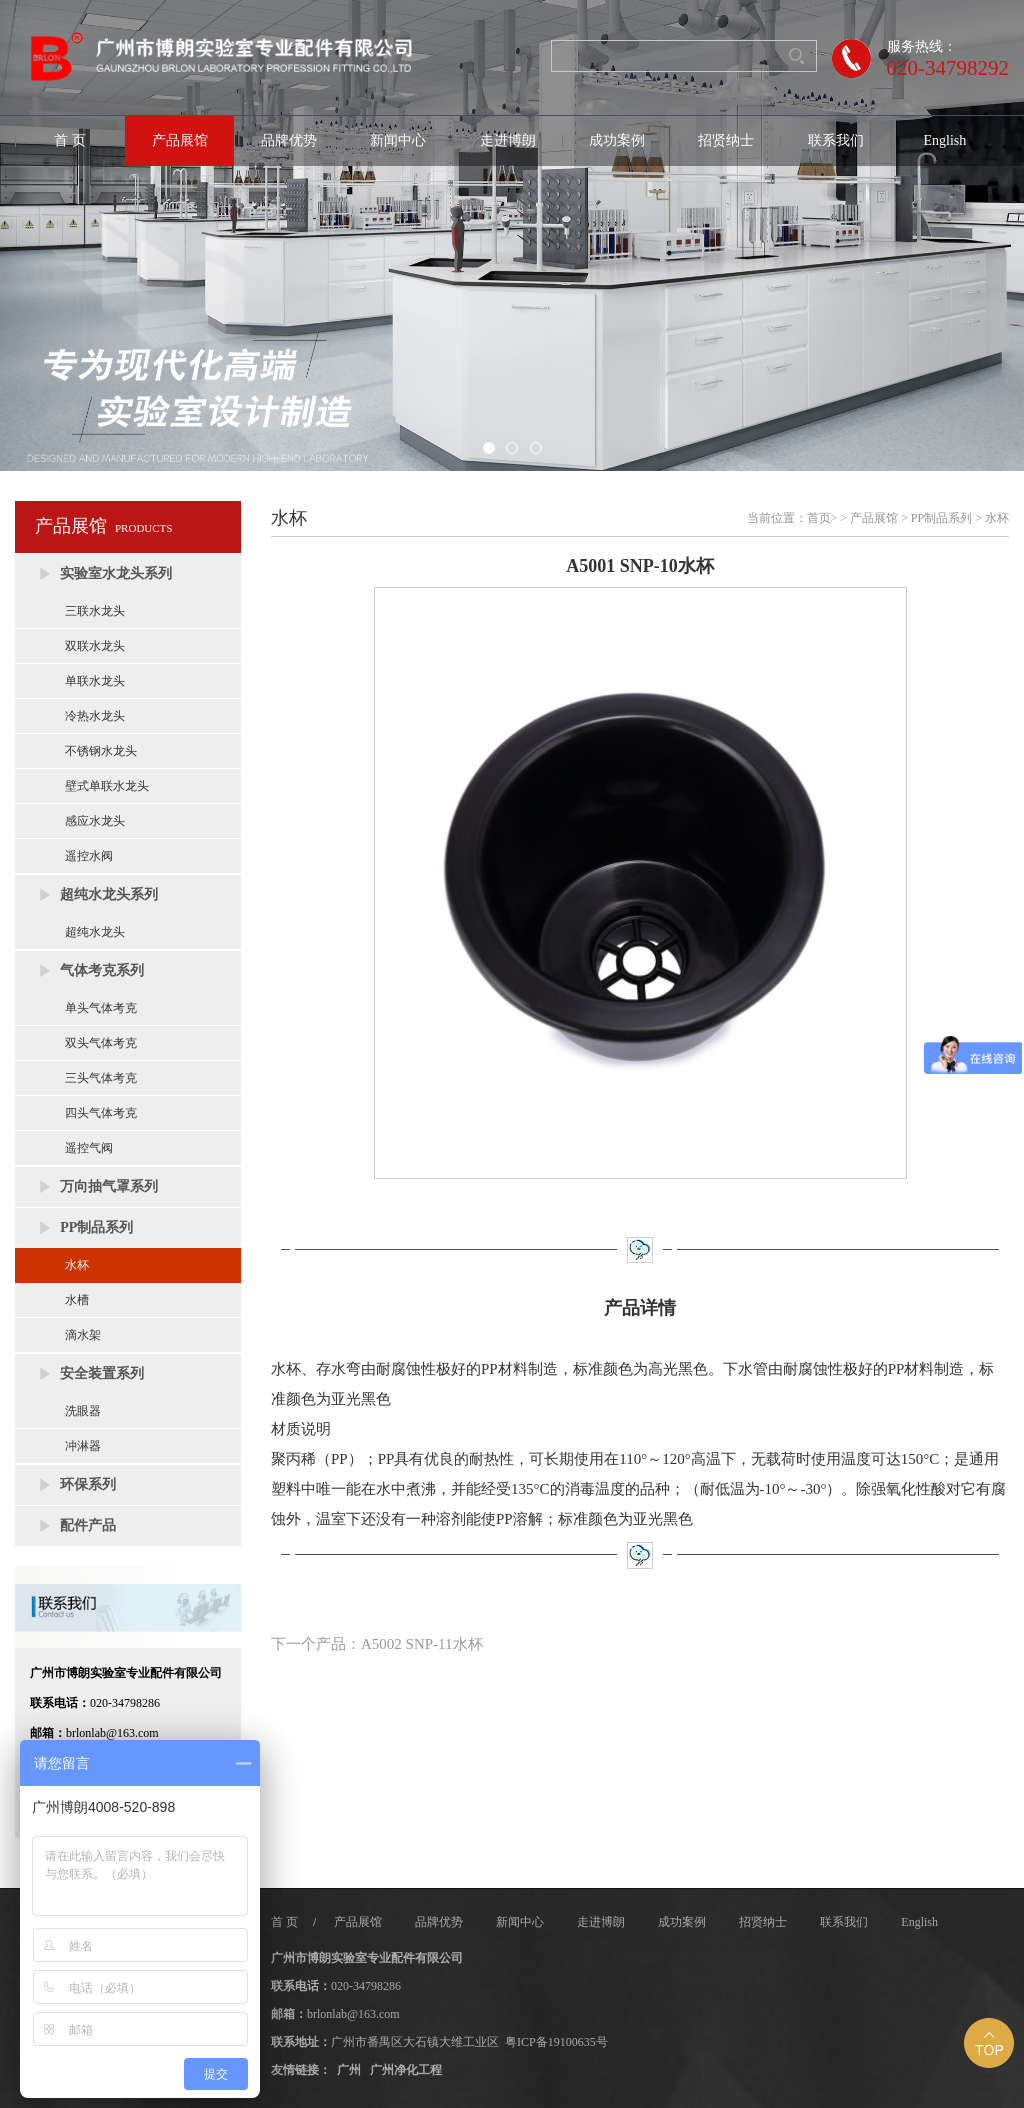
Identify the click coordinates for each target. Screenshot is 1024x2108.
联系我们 (836, 140)
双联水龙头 (95, 646)
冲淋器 (83, 1446)
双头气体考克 (101, 1043)
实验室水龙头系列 (116, 573)
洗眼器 (83, 1411)
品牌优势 (289, 140)
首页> (822, 518)
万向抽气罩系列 (109, 1186)
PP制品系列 (96, 1227)
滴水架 (83, 1335)
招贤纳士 (726, 140)
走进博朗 (508, 140)
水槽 (77, 1300)
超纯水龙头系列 (109, 894)
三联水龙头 (95, 611)
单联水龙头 (95, 681)
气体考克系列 (102, 970)
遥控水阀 (89, 856)
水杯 (77, 1265)
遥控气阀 (89, 1148)
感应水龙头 (95, 821)
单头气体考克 (101, 1008)
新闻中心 (398, 140)
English (945, 140)
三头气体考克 (101, 1078)
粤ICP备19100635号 (556, 2042)
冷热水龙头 (95, 716)
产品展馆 (180, 140)
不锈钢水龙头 (101, 751)
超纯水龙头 (95, 932)
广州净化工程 (406, 2070)
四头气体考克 (101, 1113)
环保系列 (88, 1484)
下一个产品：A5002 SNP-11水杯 (377, 1644)
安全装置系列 (102, 1373)
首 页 (70, 140)
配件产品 (88, 1525)
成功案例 (617, 140)
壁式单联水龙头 (107, 786)
